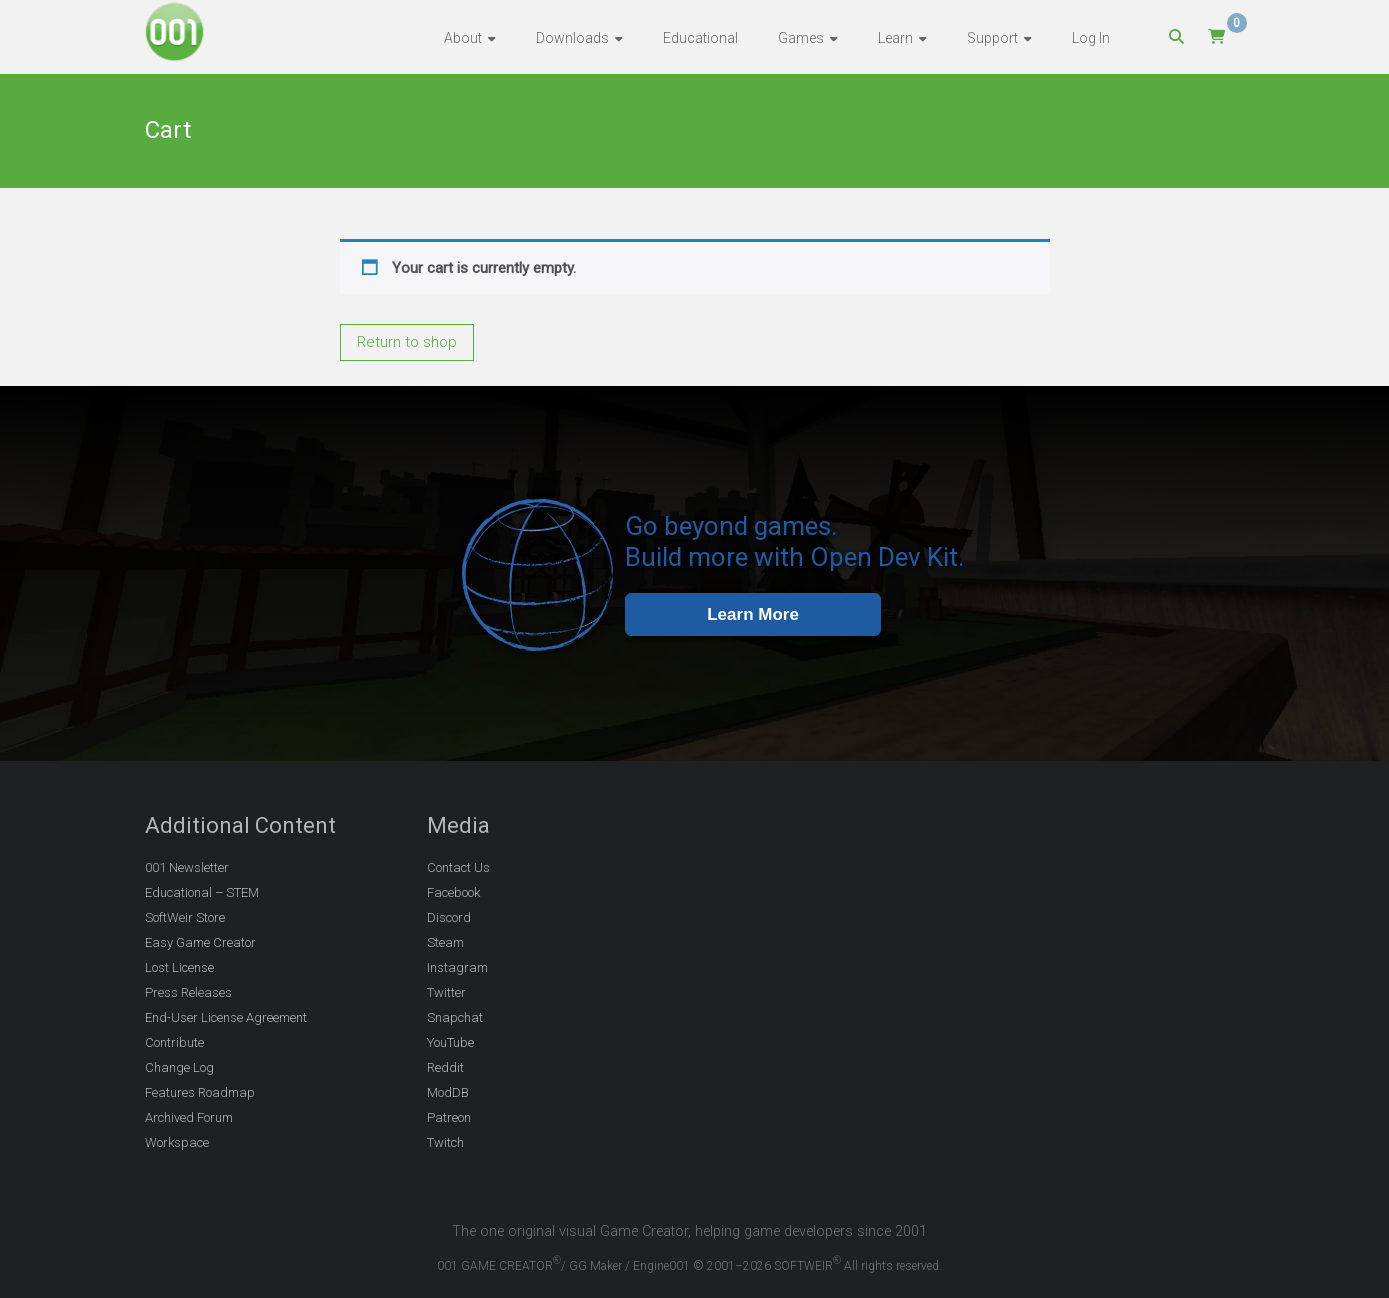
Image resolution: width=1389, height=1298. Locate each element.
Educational (700, 38)
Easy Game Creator (200, 942)
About (463, 38)
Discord (449, 917)
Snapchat (455, 1017)
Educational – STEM (202, 892)
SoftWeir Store (185, 917)
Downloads (572, 38)
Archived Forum (189, 1117)
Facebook (453, 892)
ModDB (448, 1092)
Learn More (753, 614)
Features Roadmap (200, 1092)
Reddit (445, 1067)
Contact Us (458, 867)
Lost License (179, 967)
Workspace (177, 1142)
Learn (895, 38)
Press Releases (188, 992)
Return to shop (407, 342)
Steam (445, 942)
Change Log (179, 1067)
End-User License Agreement (226, 1017)
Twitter (446, 992)
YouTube (450, 1042)
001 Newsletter (187, 867)
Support (992, 38)
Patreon (449, 1117)
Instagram (457, 967)
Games (801, 38)
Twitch (445, 1142)
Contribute (174, 1042)
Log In (1091, 38)
